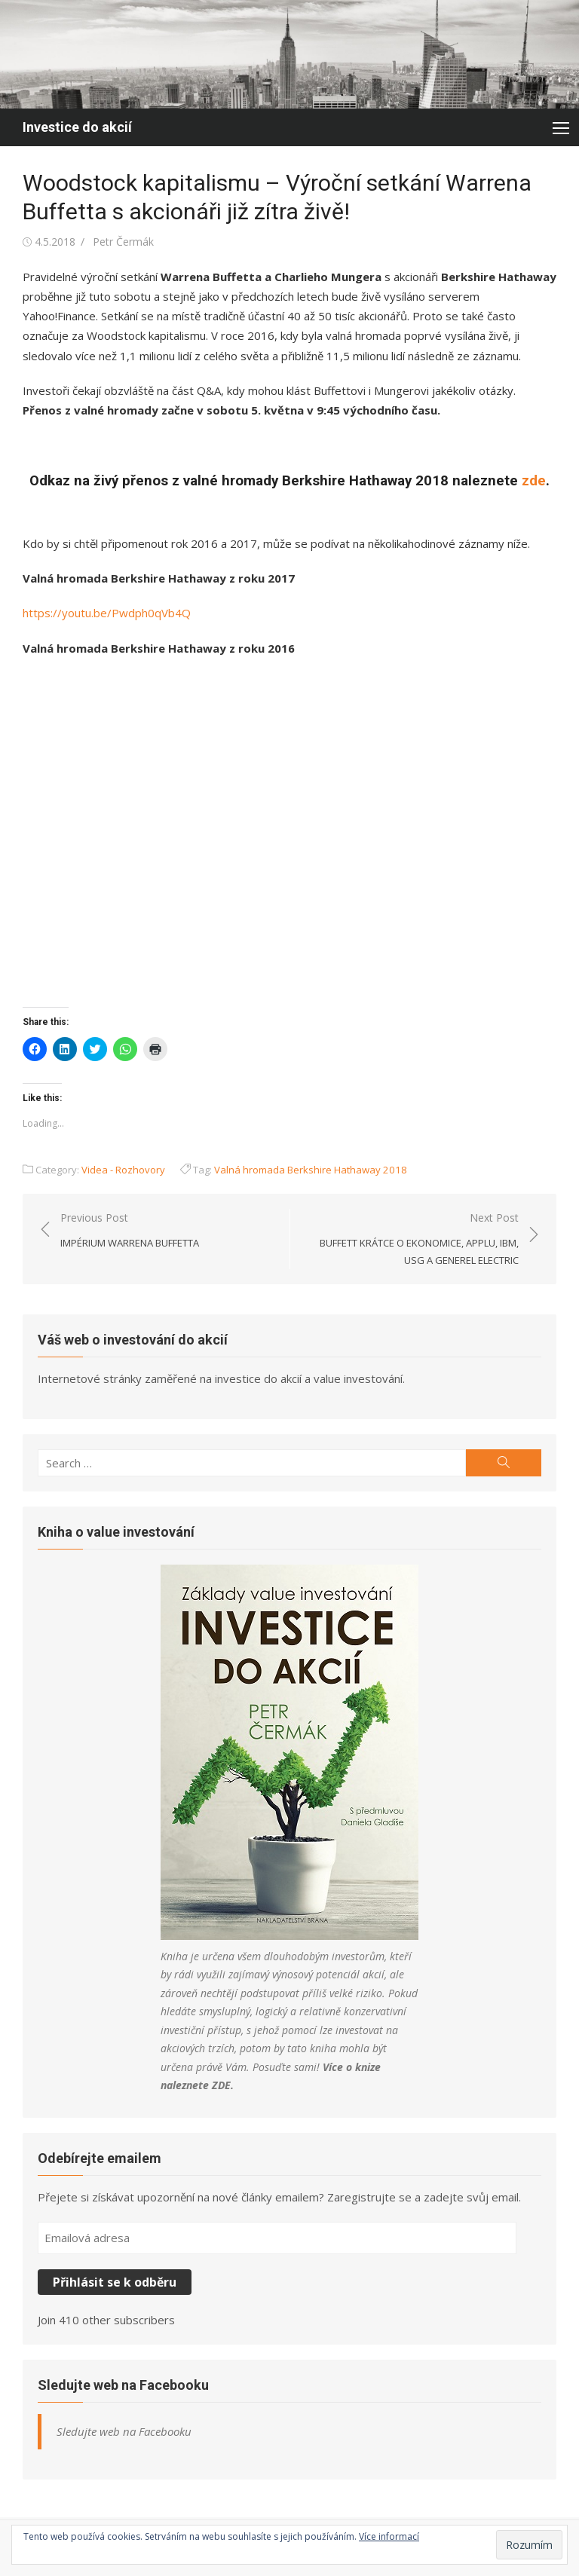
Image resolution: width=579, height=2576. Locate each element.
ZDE (221, 2085)
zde (534, 481)
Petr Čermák (123, 241)
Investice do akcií (77, 127)
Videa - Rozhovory (123, 1169)
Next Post (412, 1239)
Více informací (389, 2536)
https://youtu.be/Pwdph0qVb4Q (107, 612)
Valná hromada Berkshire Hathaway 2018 (310, 1169)
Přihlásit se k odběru (114, 2282)
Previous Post (129, 1231)
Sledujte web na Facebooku (123, 2385)
